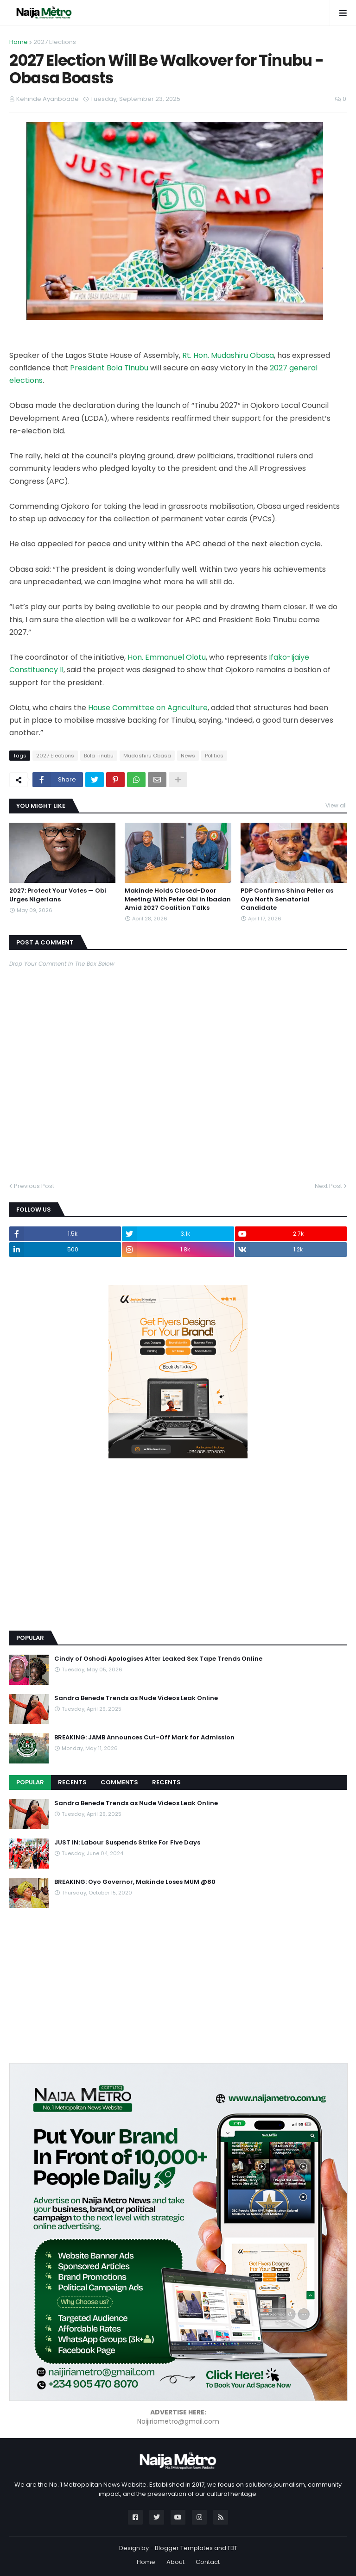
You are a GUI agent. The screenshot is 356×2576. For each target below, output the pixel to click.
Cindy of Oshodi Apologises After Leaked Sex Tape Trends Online (158, 1659)
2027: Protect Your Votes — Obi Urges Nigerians (57, 895)
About (175, 2561)
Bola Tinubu (99, 755)
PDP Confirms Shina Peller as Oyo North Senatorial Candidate (287, 899)
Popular (30, 1782)
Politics (214, 755)
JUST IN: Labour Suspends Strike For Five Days (127, 1842)
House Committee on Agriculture (148, 707)
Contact (208, 2561)
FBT (232, 2548)
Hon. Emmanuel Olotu (166, 657)
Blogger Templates (184, 2548)
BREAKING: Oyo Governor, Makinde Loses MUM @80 (135, 1882)
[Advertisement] (78, 1558)
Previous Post (34, 1186)
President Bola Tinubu (109, 368)
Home (18, 42)
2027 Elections (54, 42)
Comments (119, 1782)
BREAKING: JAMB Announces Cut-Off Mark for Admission (144, 1737)
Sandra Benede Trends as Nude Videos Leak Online (136, 1698)
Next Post (328, 1186)
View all (336, 805)
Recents (72, 1782)
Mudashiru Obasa (147, 755)
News (188, 755)
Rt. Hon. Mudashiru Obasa (228, 355)
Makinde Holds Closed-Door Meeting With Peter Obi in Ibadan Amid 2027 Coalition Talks (178, 899)
